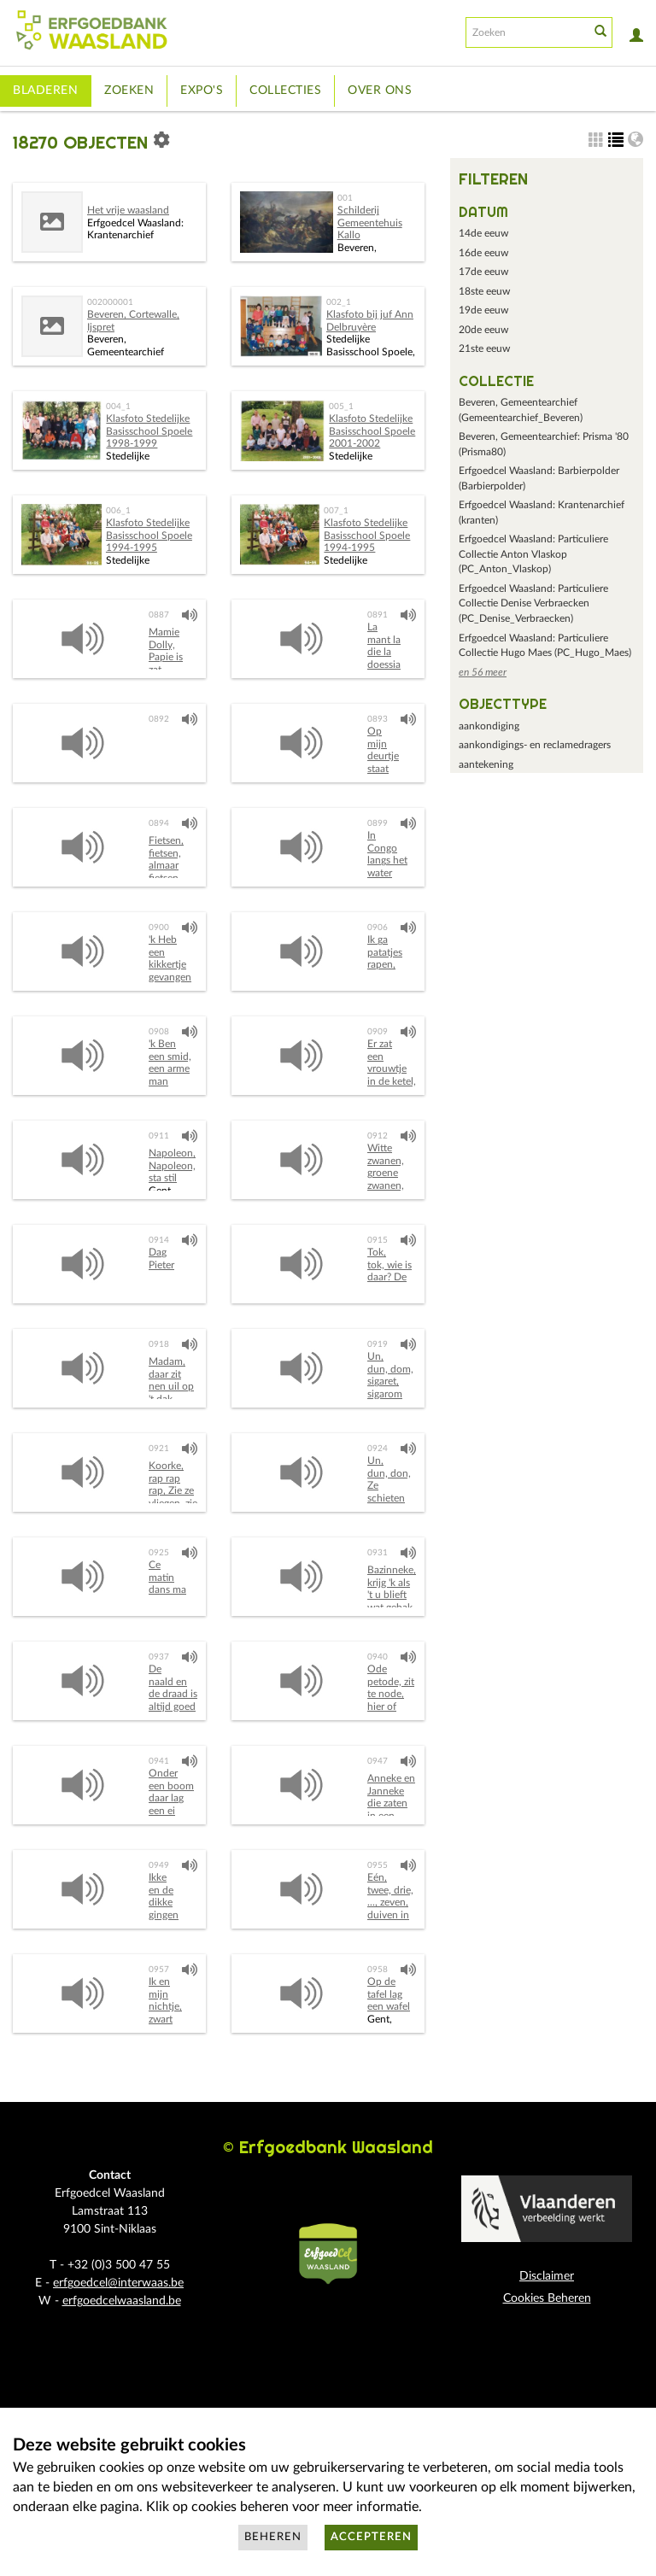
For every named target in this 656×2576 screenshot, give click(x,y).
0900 (159, 927)
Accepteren (371, 2537)
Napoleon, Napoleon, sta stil (172, 1165)
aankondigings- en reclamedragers (535, 745)
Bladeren (45, 91)
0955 (377, 1865)
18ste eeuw (484, 291)
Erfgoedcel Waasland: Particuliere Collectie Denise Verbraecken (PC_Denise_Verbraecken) (533, 603)
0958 (377, 1969)
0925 (159, 1553)
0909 (377, 1031)
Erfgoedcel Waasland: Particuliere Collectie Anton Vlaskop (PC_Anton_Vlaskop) (533, 554)
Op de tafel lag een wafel (388, 1993)
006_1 (118, 510)
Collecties (285, 91)
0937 (159, 1657)
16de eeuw (483, 253)
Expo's (201, 91)
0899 (377, 823)
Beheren (273, 2537)
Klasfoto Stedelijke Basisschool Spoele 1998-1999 (149, 430)
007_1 (336, 510)
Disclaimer (546, 2276)
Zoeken (129, 91)
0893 (377, 719)
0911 (159, 1136)
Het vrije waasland (128, 210)
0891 (377, 615)
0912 (377, 1136)
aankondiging (489, 726)
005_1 (341, 406)
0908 (159, 1031)
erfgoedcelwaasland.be (121, 2301)
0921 (159, 1448)
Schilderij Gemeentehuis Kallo (369, 222)
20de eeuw (483, 330)
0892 (159, 719)
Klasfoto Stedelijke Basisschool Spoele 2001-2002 (372, 430)
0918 (159, 1344)
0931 (377, 1553)
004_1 (118, 406)
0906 (377, 927)
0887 (159, 615)
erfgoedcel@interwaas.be (118, 2283)
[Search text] (526, 32)
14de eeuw (483, 233)
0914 (159, 1240)
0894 (159, 823)
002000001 (110, 302)
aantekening (486, 764)
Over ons (380, 91)
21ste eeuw (484, 348)
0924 (377, 1448)
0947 (377, 1761)
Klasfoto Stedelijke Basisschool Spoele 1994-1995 (149, 535)
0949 (159, 1865)
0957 (159, 1969)
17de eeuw (483, 271)
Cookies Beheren (547, 2298)
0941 (159, 1761)
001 (345, 198)
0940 (377, 1657)
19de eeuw (483, 310)
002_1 (338, 302)
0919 (377, 1344)
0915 (377, 1240)
